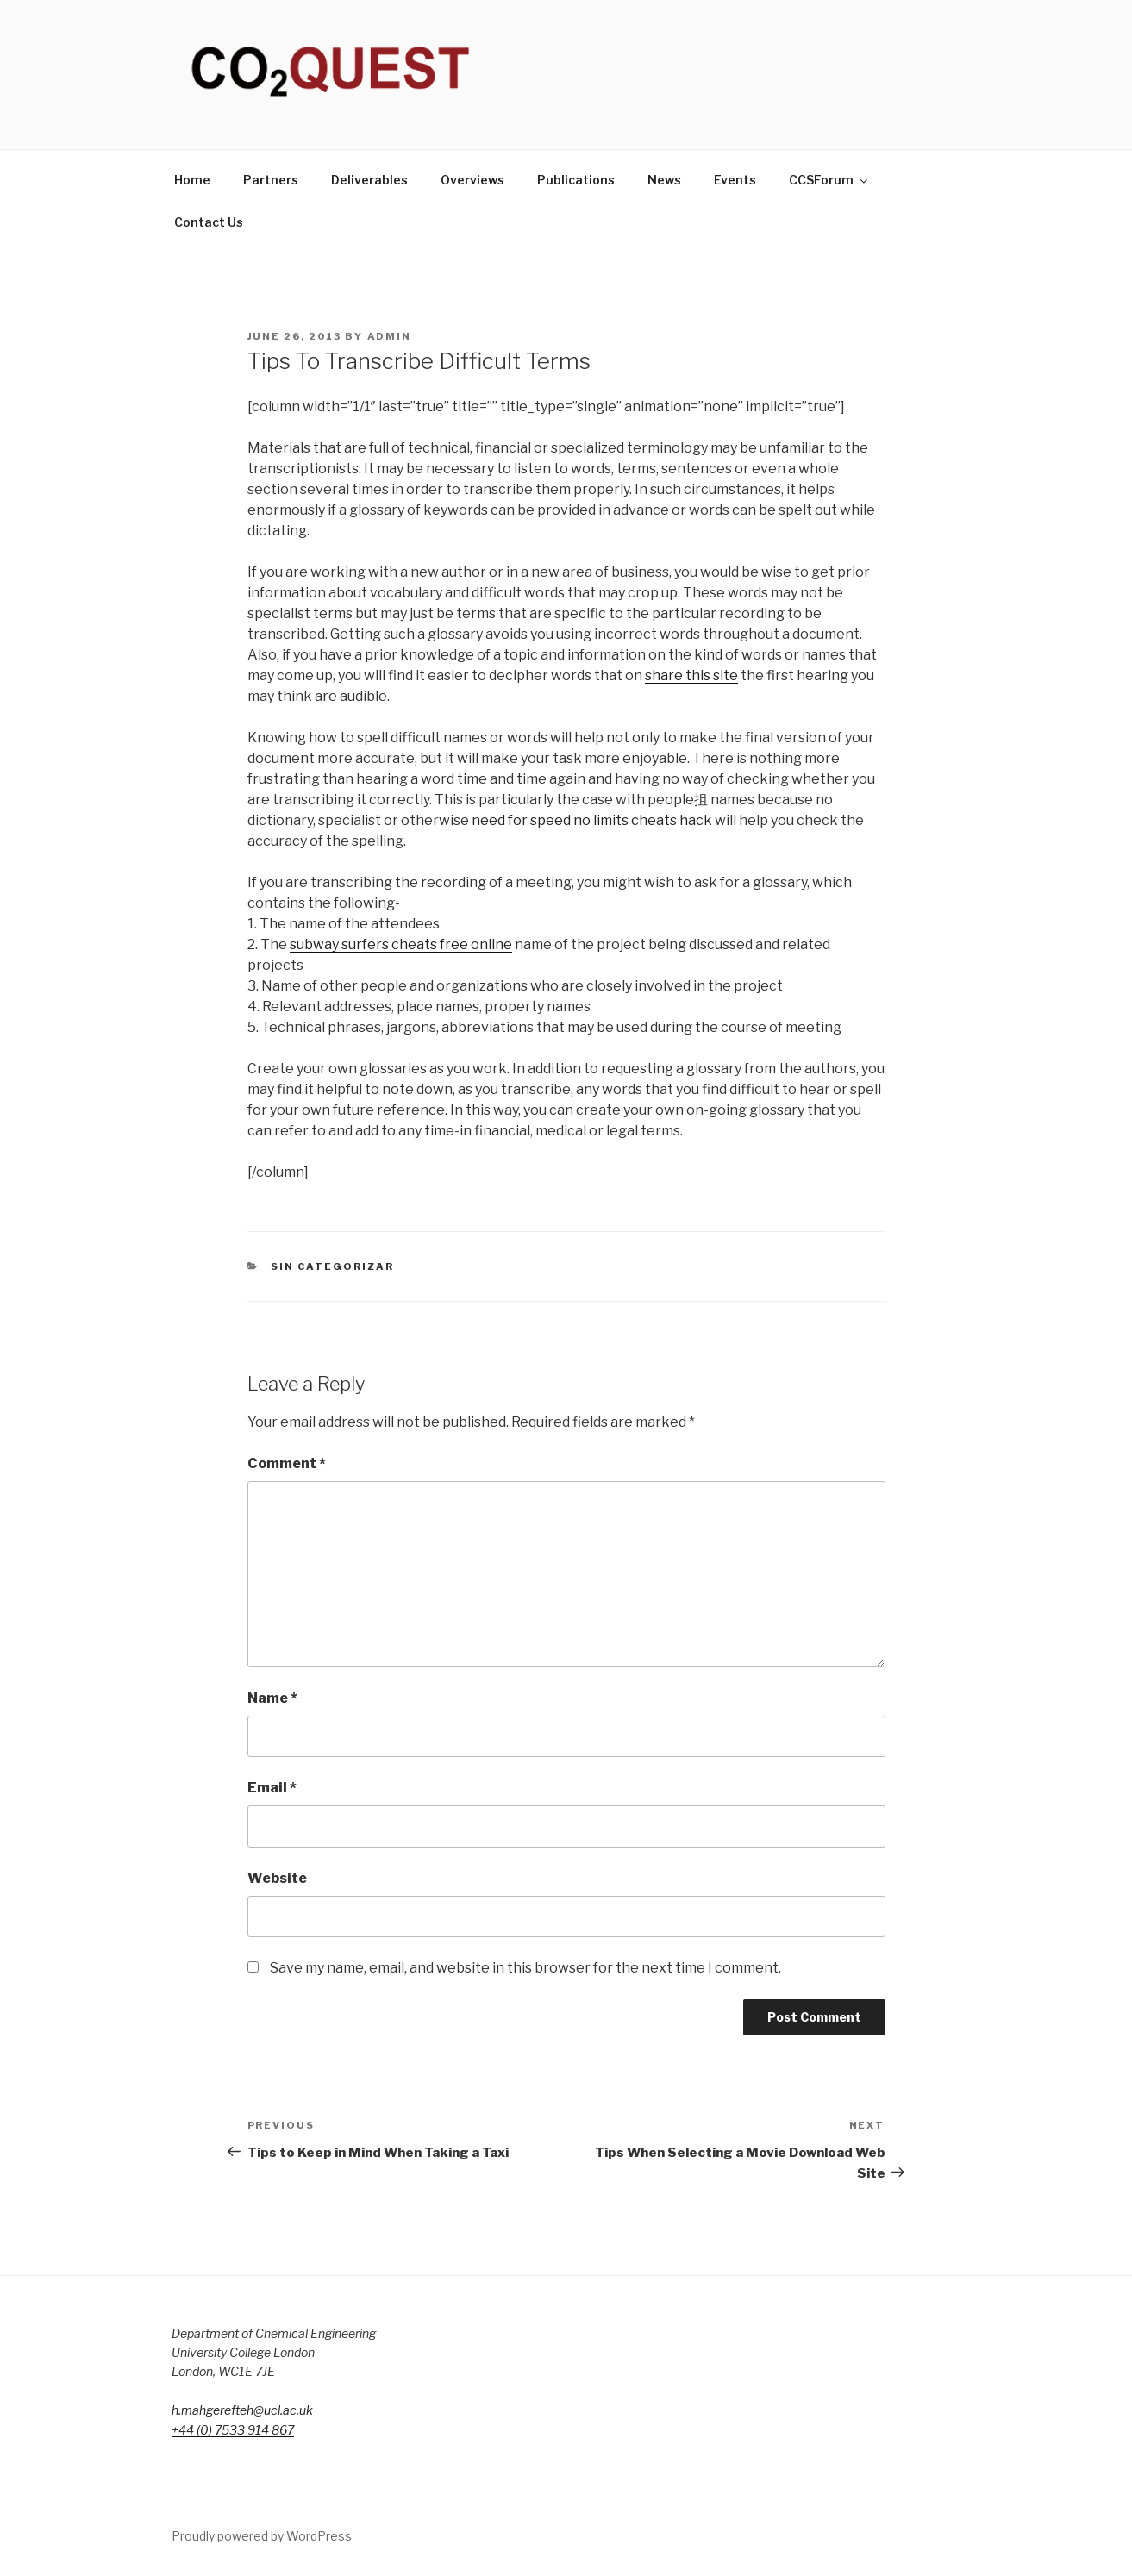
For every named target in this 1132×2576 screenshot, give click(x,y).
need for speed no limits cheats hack (592, 820)
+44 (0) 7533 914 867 (233, 2430)
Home (192, 179)
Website (277, 1878)
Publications (576, 179)
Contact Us (208, 222)
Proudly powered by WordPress (262, 2536)
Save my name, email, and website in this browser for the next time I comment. (525, 1968)
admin (389, 336)
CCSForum (829, 179)
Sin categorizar (332, 1266)
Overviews (472, 179)
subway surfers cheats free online (401, 944)
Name (272, 1698)
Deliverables (369, 179)
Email (272, 1787)
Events (735, 179)
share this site (691, 675)
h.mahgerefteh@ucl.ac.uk (242, 2410)
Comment (286, 1463)
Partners (270, 179)
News (664, 179)
